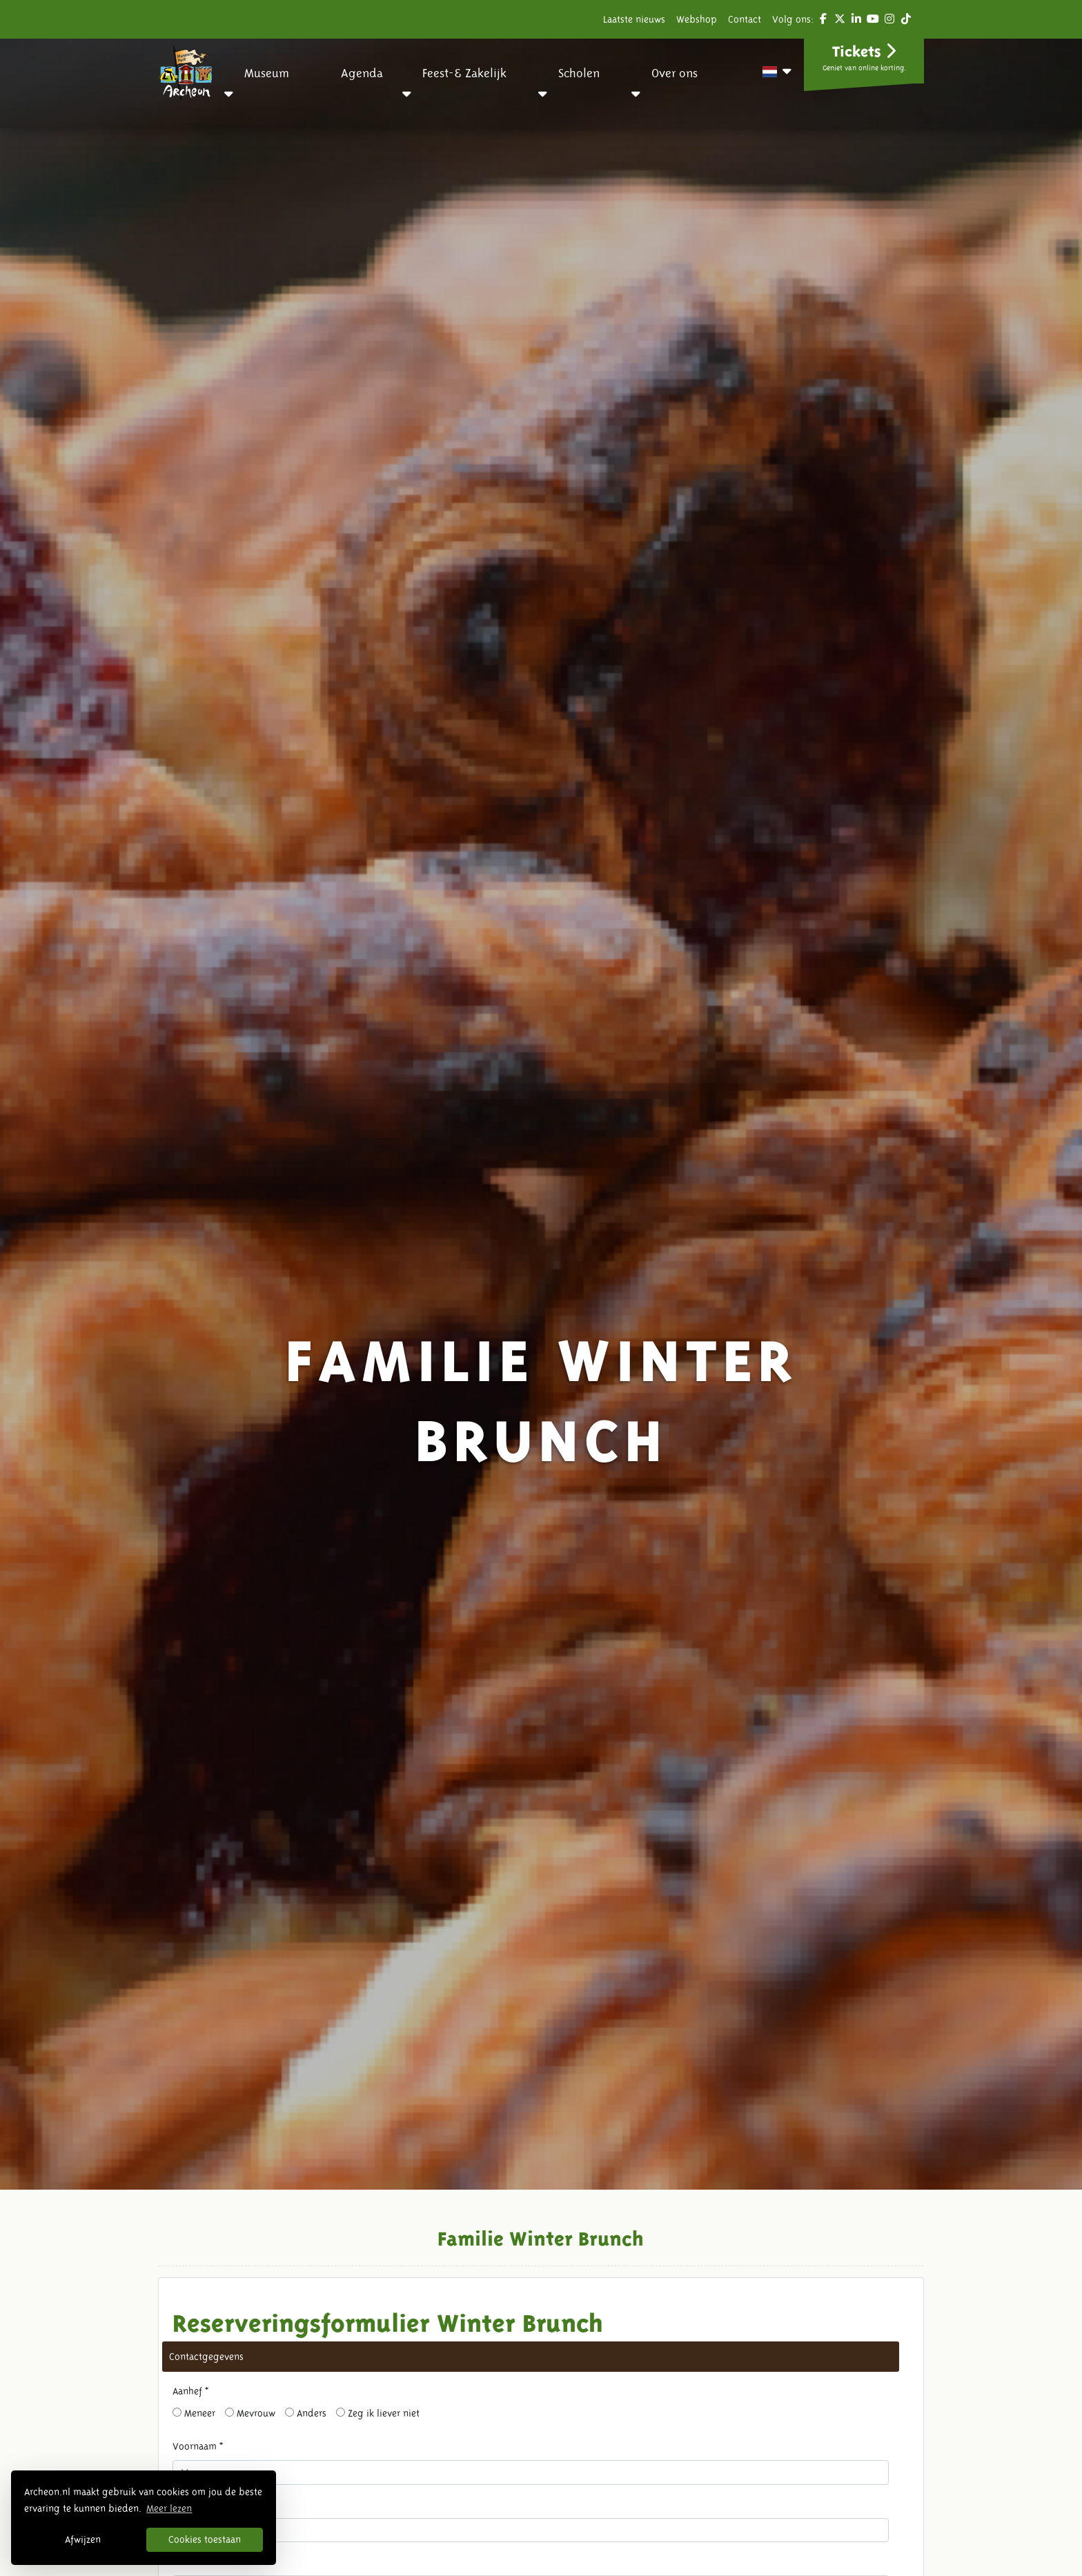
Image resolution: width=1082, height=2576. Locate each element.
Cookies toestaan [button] (204, 2539)
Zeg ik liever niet (378, 2413)
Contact (744, 19)
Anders (305, 2413)
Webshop (696, 19)
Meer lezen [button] (169, 2508)
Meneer (194, 2413)
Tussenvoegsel (204, 2504)
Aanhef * (190, 2391)
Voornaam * (198, 2446)
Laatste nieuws (634, 19)
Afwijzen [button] (83, 2539)
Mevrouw (250, 2413)
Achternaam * (201, 2561)
